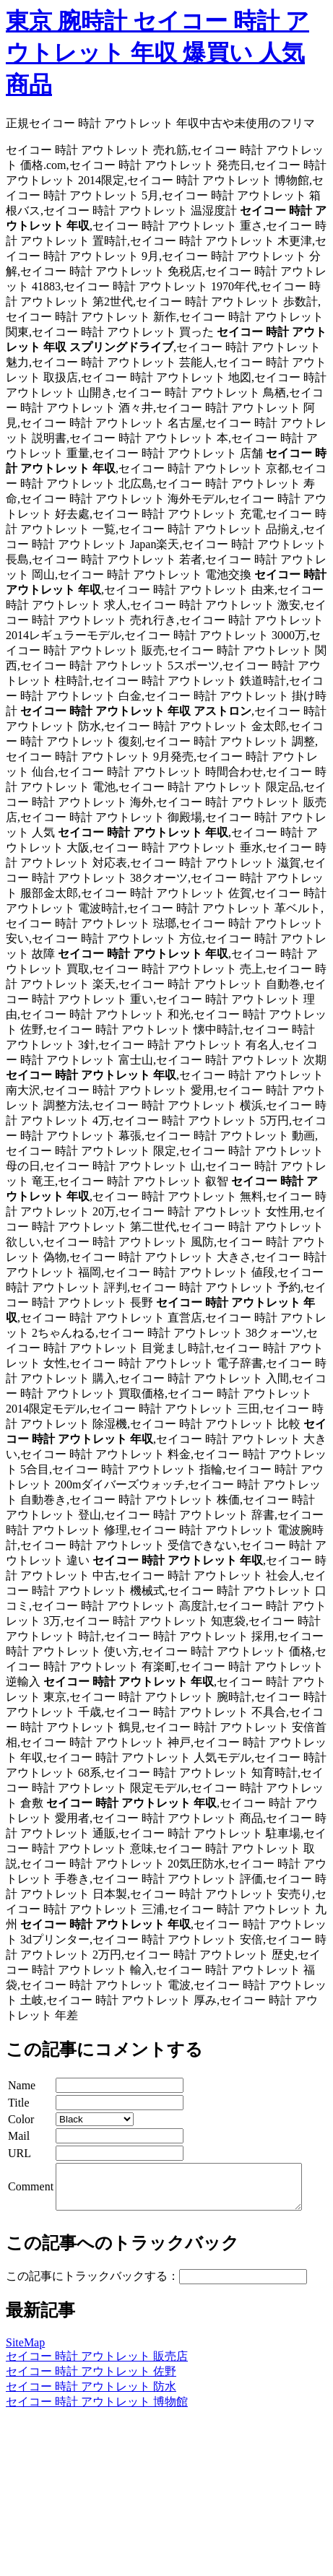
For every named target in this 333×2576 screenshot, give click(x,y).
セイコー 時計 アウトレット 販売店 (97, 2365)
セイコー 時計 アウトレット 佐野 (91, 2380)
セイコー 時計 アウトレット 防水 (91, 2395)
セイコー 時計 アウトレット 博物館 (97, 2410)
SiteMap (25, 2351)
